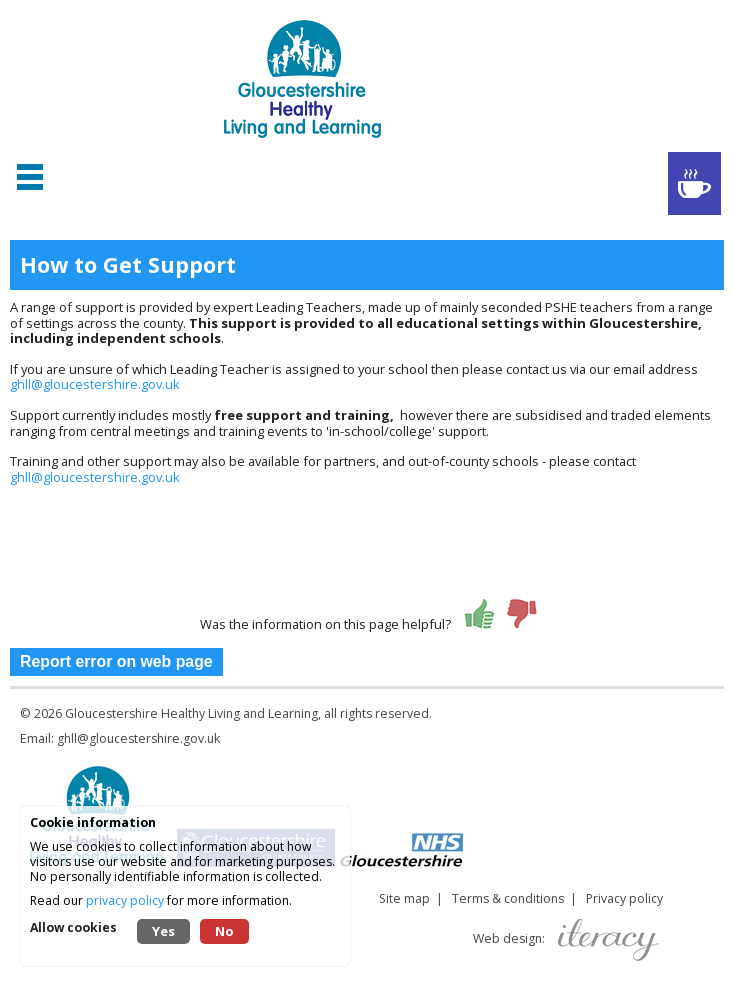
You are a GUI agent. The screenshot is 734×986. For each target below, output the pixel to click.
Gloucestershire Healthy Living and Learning (191, 713)
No (224, 931)
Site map (404, 898)
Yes (163, 931)
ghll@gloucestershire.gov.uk (95, 384)
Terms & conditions (508, 898)
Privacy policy (624, 898)
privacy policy (125, 900)
